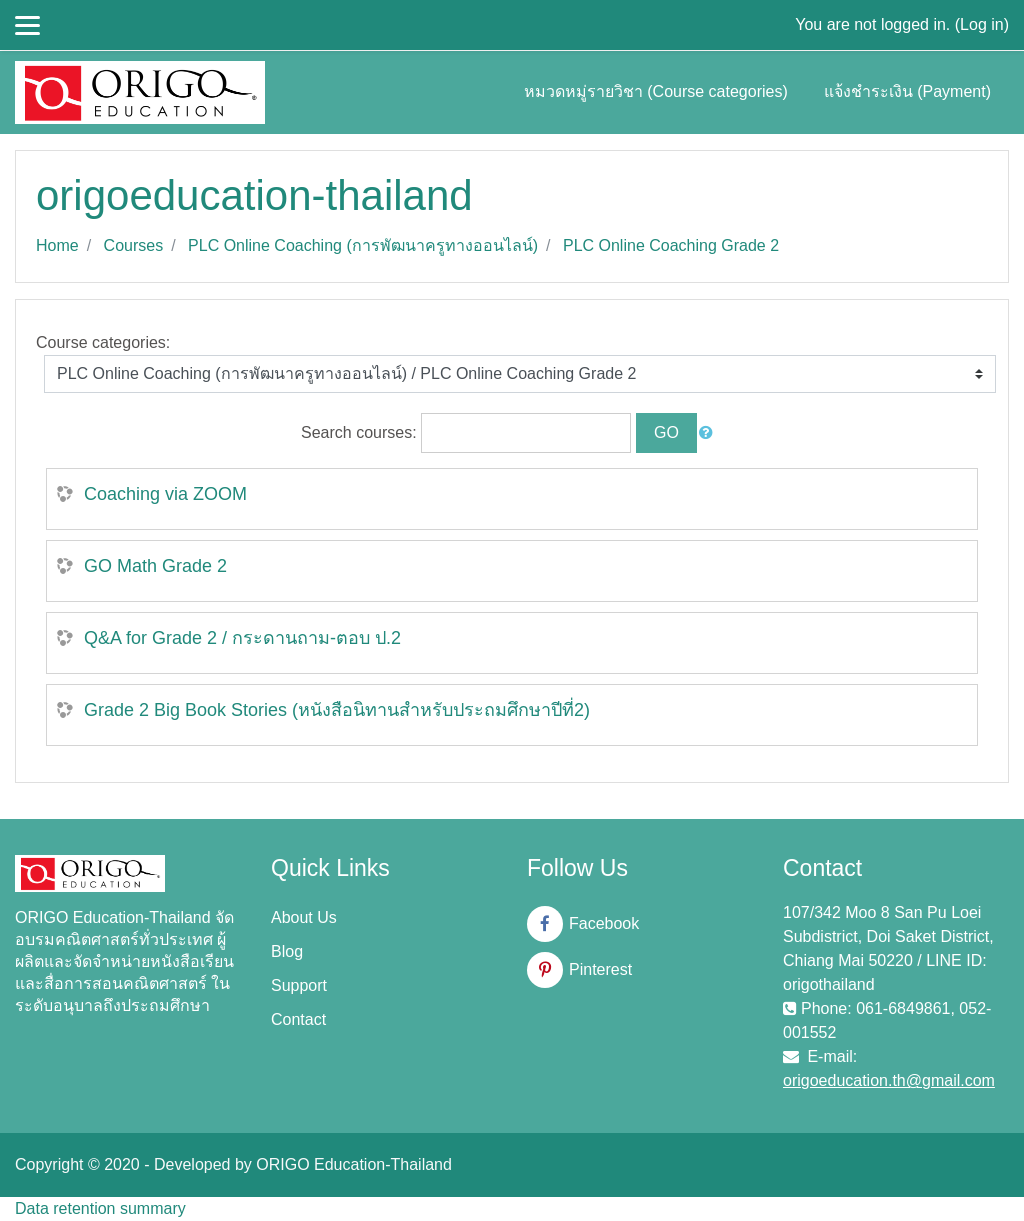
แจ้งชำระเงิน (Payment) (907, 91)
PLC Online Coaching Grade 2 (671, 245)
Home (57, 245)
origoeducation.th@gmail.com (889, 1080)
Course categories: (103, 342)
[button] (710, 433)
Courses (134, 245)
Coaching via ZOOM (165, 494)
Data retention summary (100, 1208)
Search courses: (361, 432)
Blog (287, 951)
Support (299, 985)
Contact (298, 1019)
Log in (982, 24)
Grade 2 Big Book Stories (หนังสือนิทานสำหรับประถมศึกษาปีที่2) (337, 710)
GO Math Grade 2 (155, 566)
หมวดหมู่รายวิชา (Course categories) (656, 91)
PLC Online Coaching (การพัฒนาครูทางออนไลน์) (363, 245)
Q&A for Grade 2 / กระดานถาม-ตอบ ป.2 (242, 638)
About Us (304, 917)
